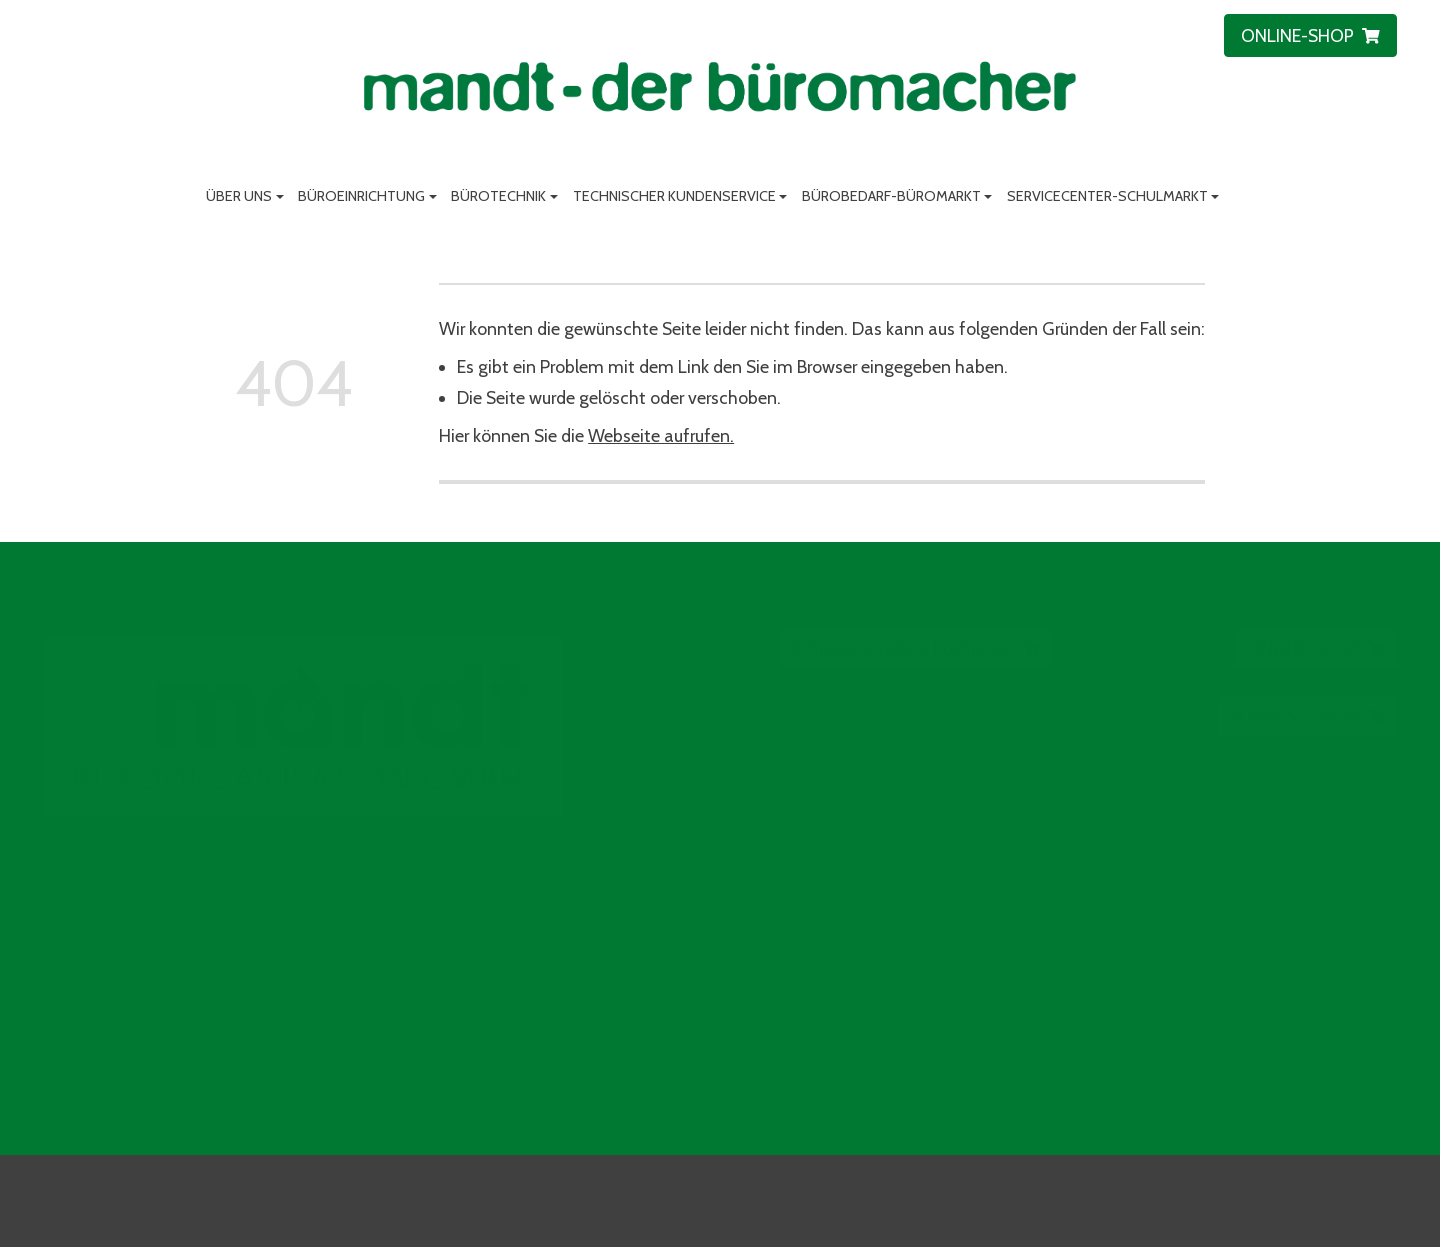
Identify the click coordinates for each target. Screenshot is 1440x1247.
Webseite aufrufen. (661, 435)
